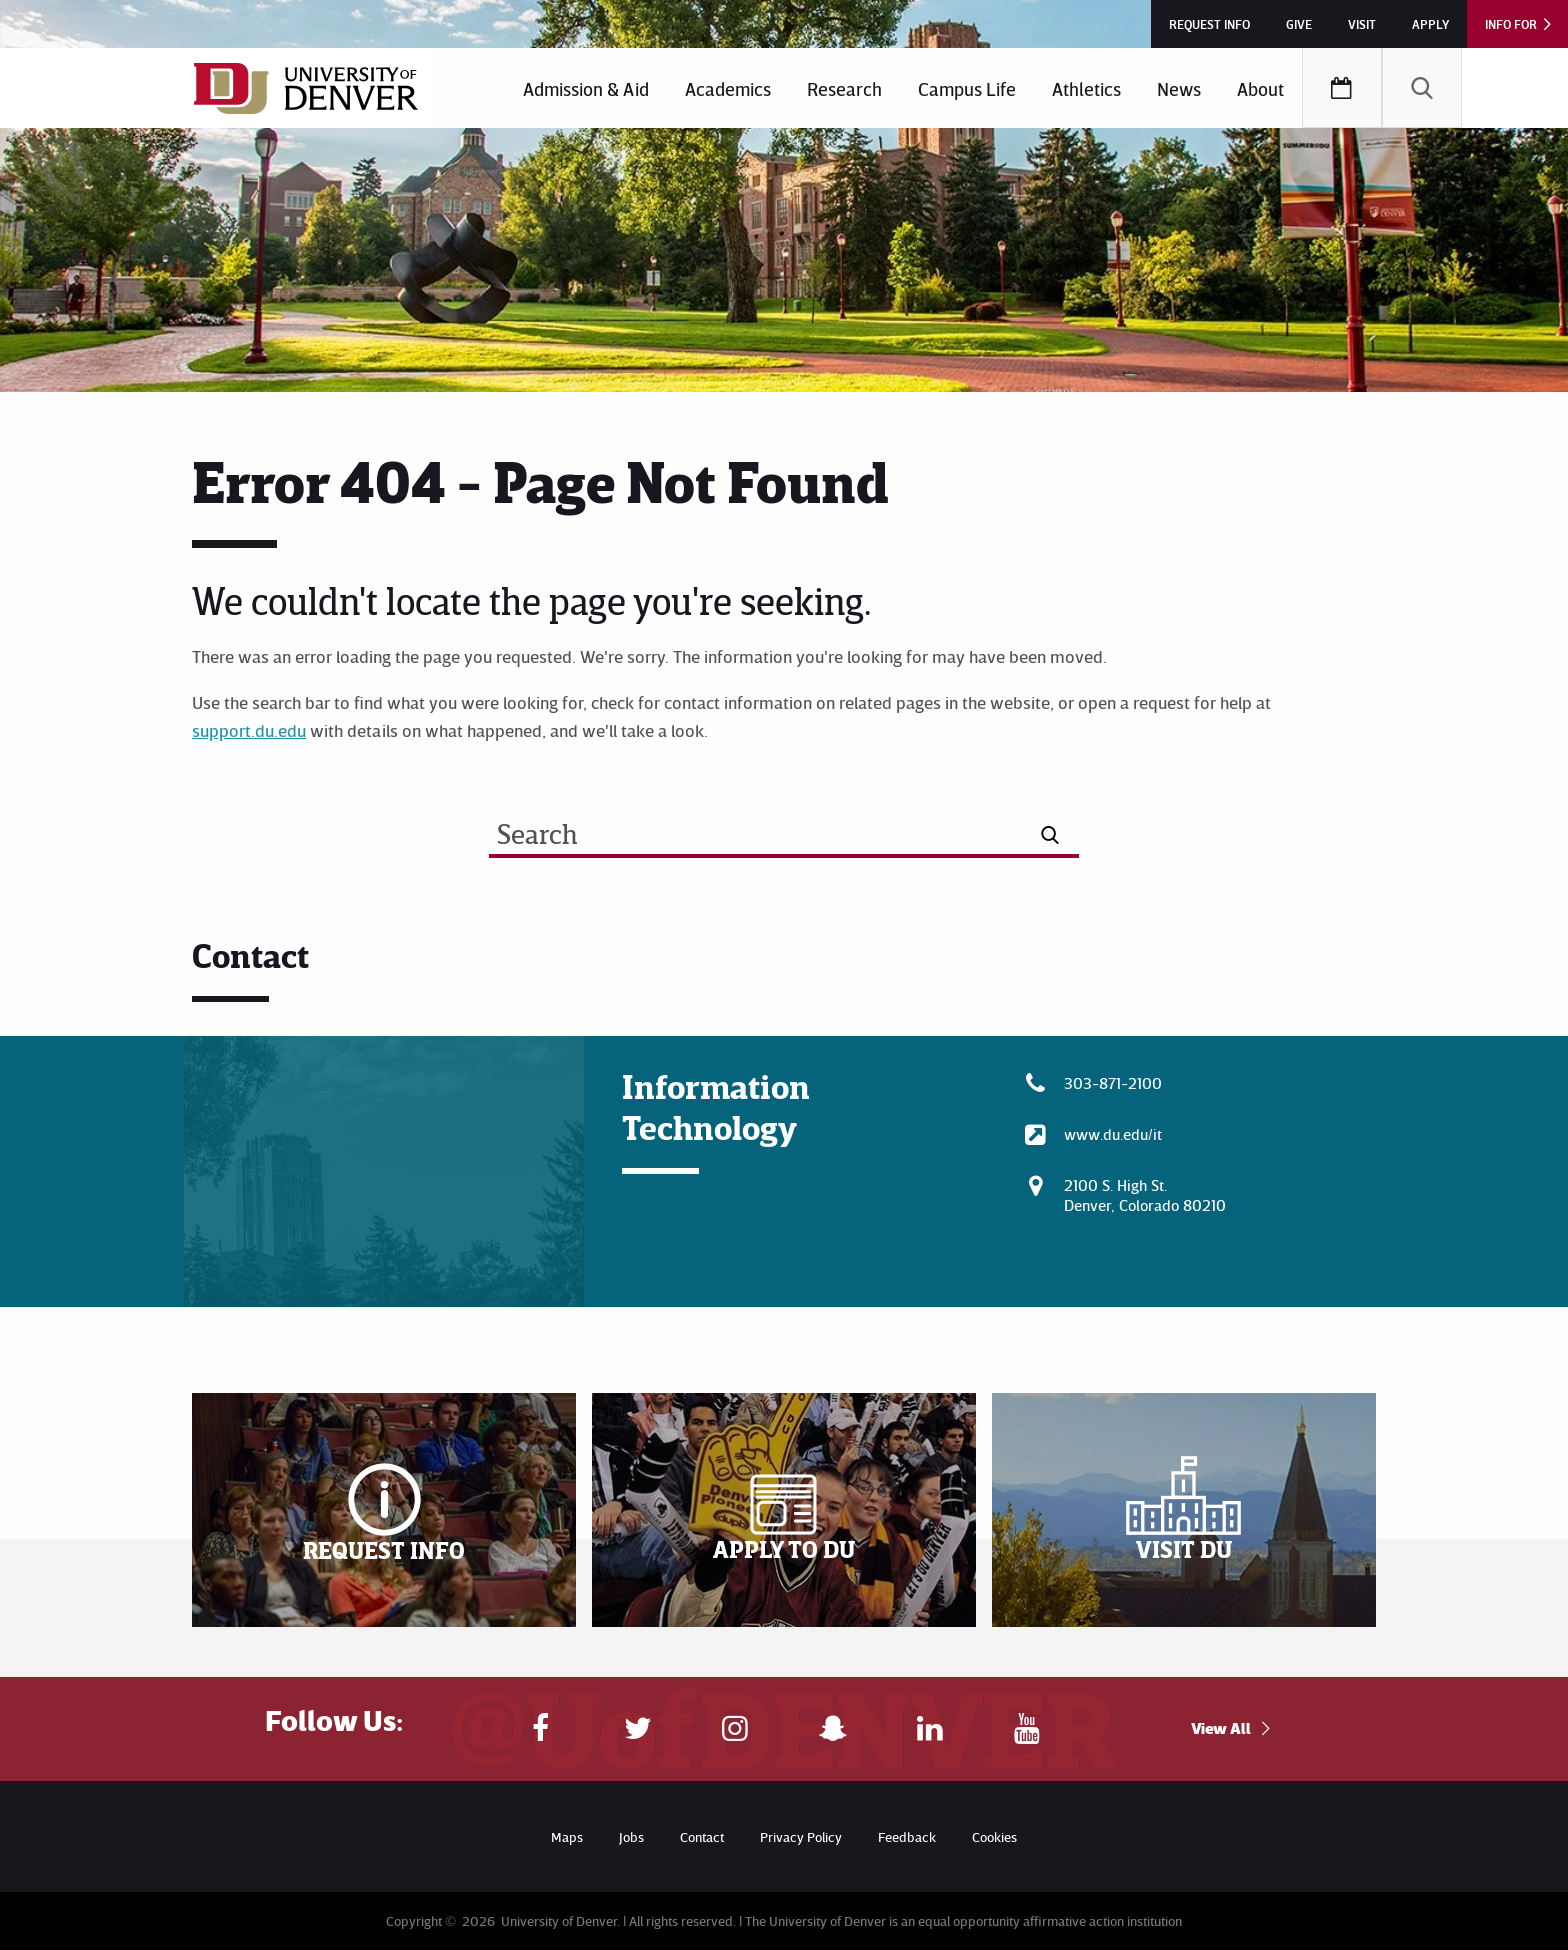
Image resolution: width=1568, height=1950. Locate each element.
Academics (728, 88)
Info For (1511, 24)
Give (1299, 24)
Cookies (994, 1836)
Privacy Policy (801, 1836)
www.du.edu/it (1113, 1134)
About (1260, 88)
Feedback (907, 1836)
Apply (1430, 24)
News (1179, 88)
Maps (567, 1836)
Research (844, 88)
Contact (702, 1836)
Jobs (631, 1836)
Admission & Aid (586, 88)
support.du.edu (249, 730)
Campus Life (967, 88)
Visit (1362, 24)
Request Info (1209, 24)
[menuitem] (586, 88)
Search (1422, 88)
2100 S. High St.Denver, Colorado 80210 (1145, 1195)
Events (1342, 88)
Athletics (1086, 88)
